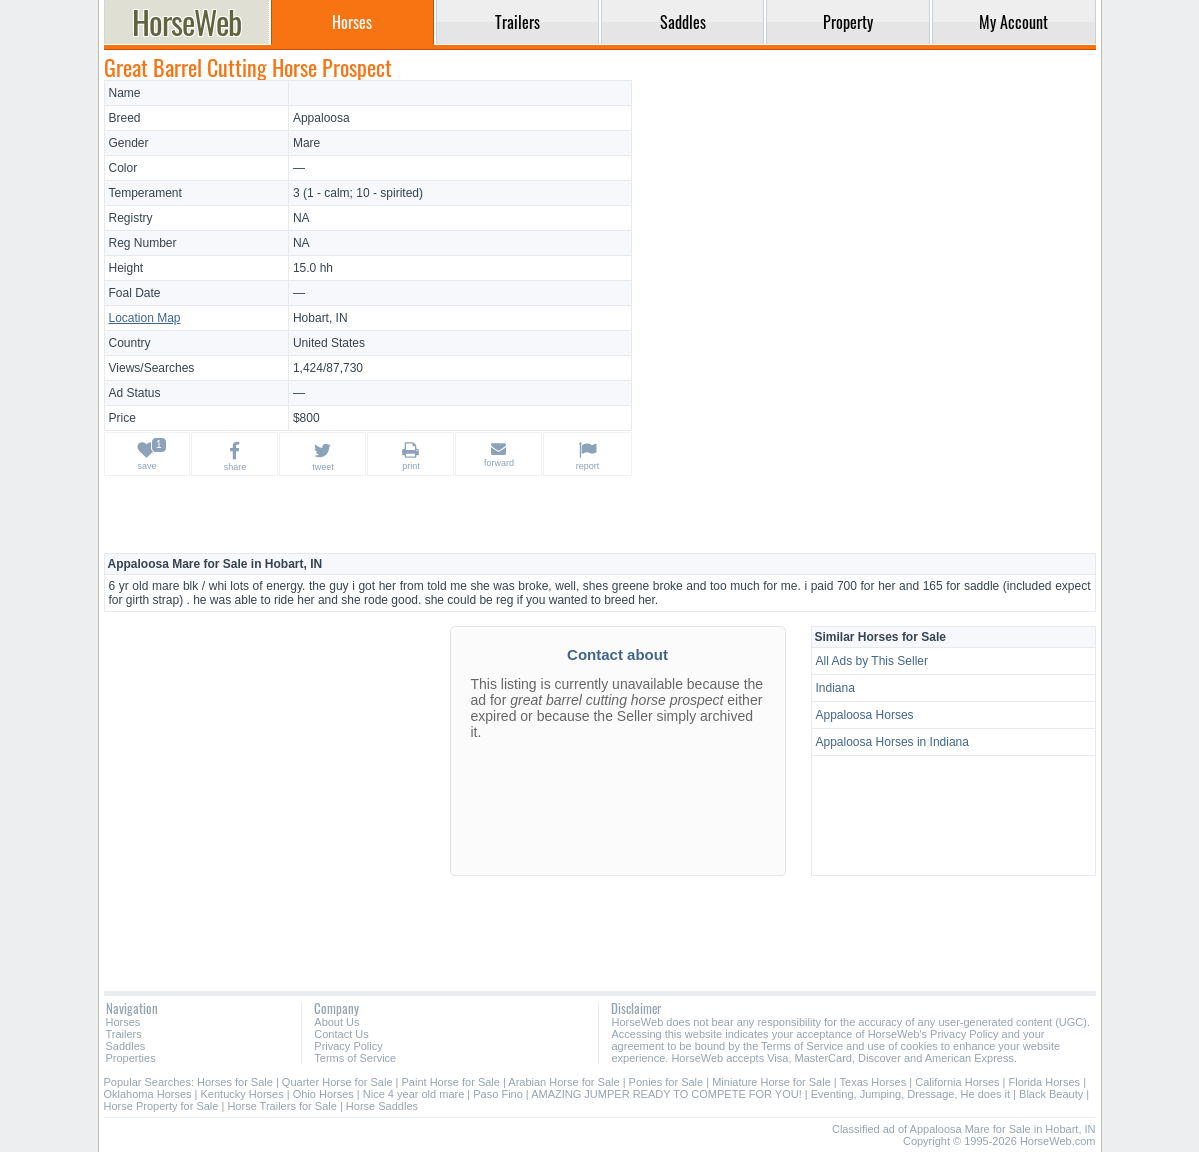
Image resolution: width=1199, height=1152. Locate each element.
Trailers (124, 1034)
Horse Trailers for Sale (281, 1106)
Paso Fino (498, 1094)
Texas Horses (873, 1082)
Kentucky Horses (242, 1094)
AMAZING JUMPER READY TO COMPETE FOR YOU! (666, 1094)
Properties (131, 1058)
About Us (336, 1022)
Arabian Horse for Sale (563, 1082)
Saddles (126, 1046)
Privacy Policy (348, 1046)
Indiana (835, 688)
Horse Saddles (382, 1106)
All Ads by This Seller (872, 661)
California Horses (957, 1082)
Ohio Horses (323, 1094)
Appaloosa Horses (865, 715)
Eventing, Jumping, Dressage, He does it (910, 1094)
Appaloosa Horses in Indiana (892, 742)
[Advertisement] (866, 220)
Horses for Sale (235, 1082)
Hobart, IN (320, 318)
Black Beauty (1051, 1094)
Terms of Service (355, 1058)
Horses (123, 1022)
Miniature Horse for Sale (771, 1082)
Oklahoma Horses (148, 1094)
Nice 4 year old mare (414, 1094)
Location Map (145, 318)
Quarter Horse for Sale (337, 1082)
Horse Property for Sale (161, 1106)
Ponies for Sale (666, 1082)
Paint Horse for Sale (451, 1082)
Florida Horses (1045, 1082)
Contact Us (341, 1034)
